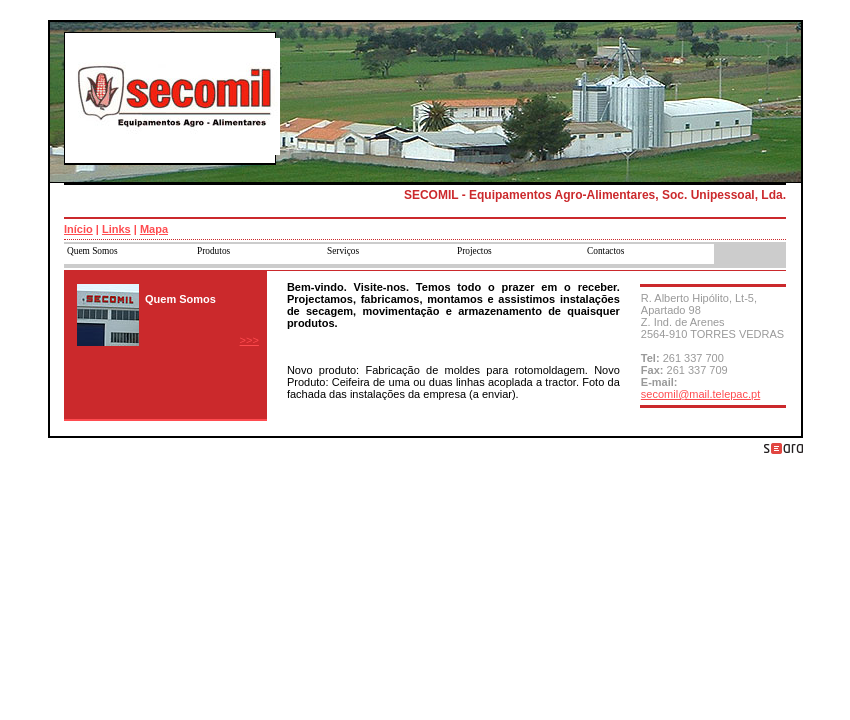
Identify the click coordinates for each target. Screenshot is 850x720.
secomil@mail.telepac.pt (700, 394)
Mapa (154, 229)
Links (116, 229)
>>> (249, 340)
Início (78, 229)
